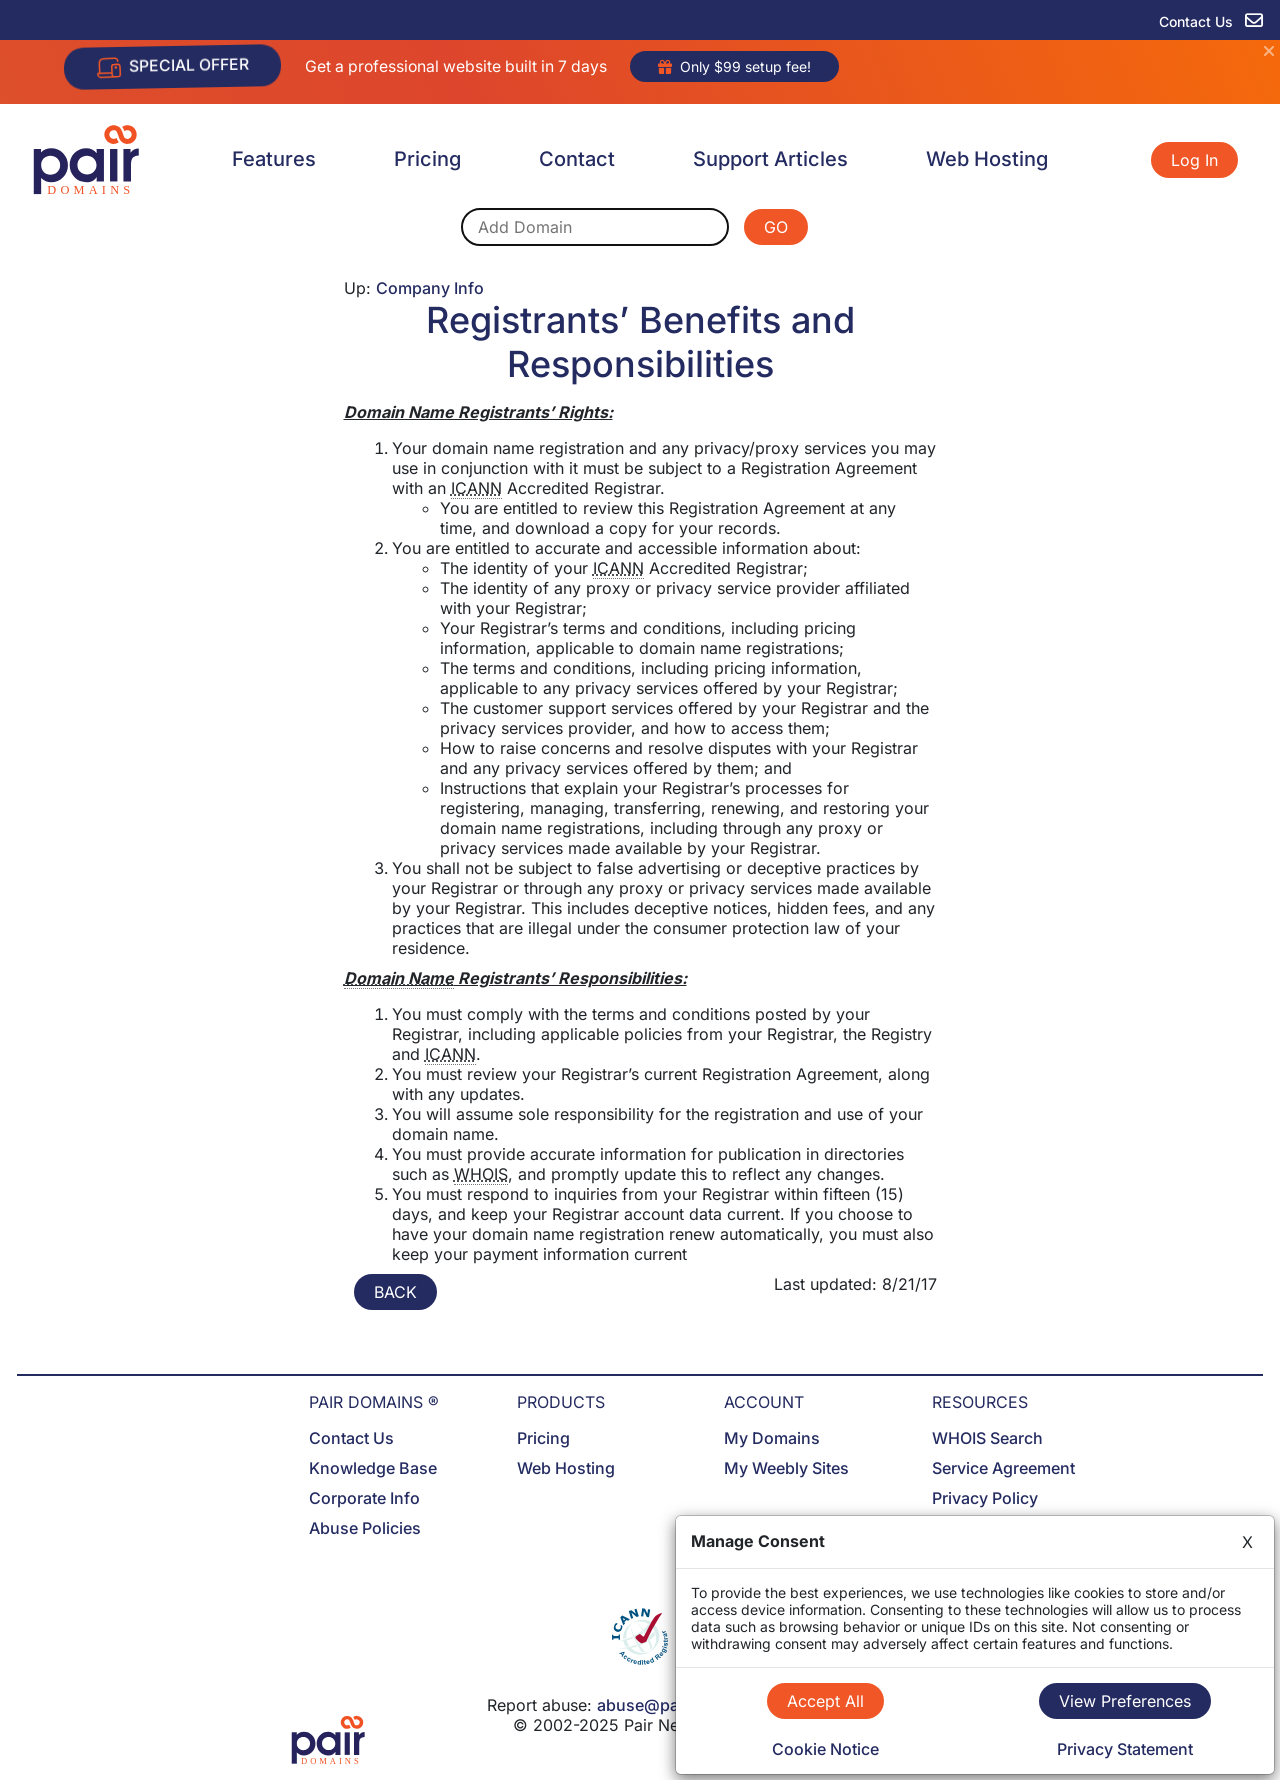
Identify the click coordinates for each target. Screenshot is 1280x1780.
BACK (395, 1292)
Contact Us (351, 1438)
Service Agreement (1003, 1468)
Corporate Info (364, 1498)
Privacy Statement (1125, 1749)
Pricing (427, 159)
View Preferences (1125, 1701)
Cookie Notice (825, 1749)
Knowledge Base (373, 1468)
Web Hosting (987, 159)
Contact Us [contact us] (1211, 21)
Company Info (430, 288)
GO (776, 227)
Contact (577, 159)
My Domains (772, 1438)
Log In (1194, 160)
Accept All (825, 1701)
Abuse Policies (365, 1528)
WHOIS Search (987, 1438)
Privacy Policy (985, 1498)
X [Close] (1247, 1542)
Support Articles (770, 159)
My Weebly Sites (786, 1468)
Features (274, 159)
